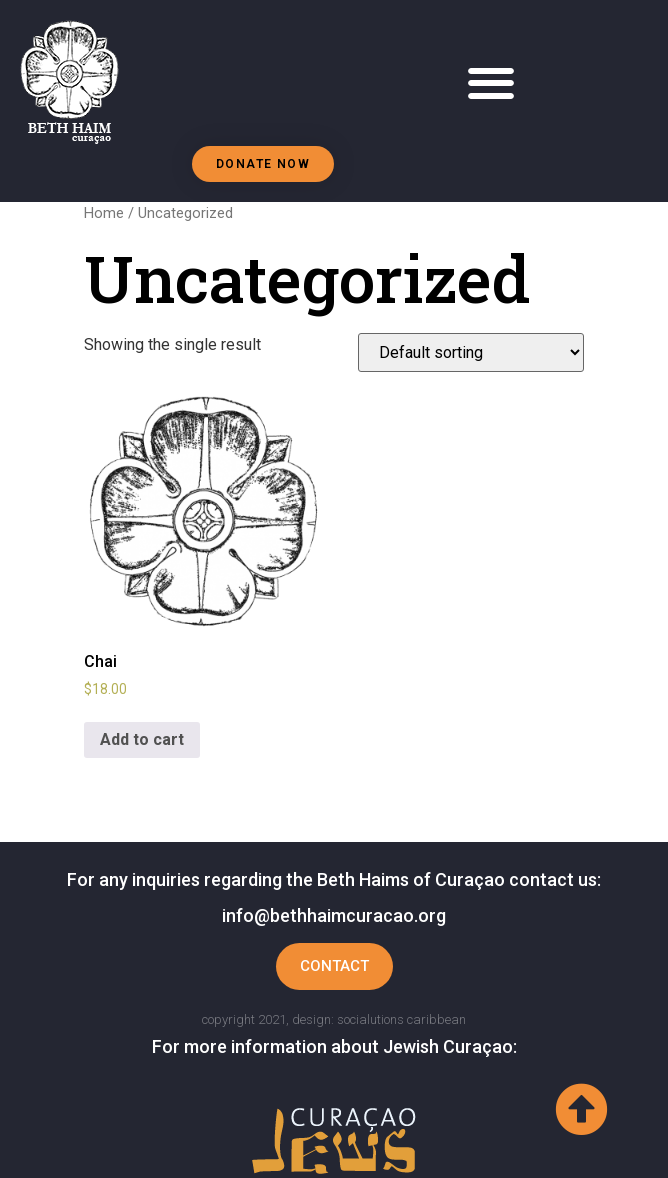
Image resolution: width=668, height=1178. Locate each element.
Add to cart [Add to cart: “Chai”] (142, 739)
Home (104, 213)
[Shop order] (471, 352)
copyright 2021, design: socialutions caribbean (334, 1019)
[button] (491, 83)
